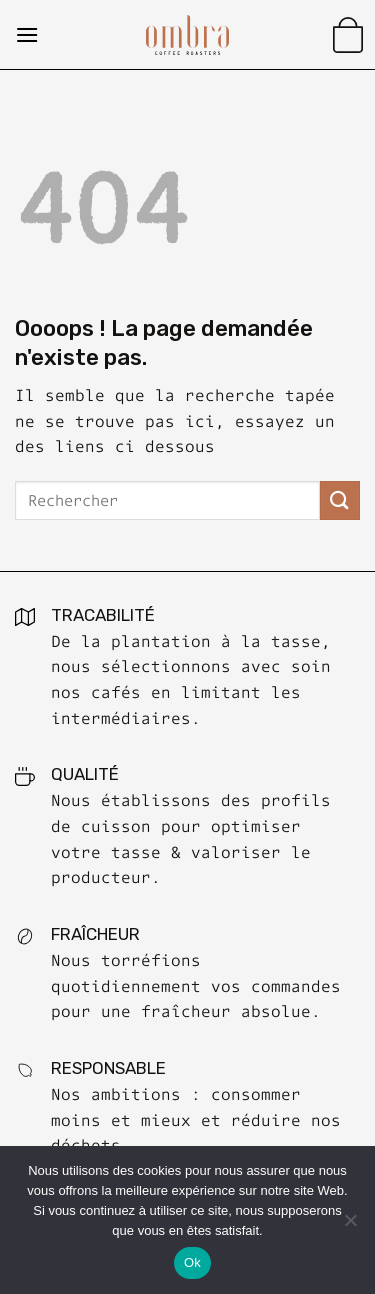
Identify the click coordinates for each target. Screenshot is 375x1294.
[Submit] (340, 500)
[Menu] (27, 34)
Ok (192, 1262)
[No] (350, 1226)
